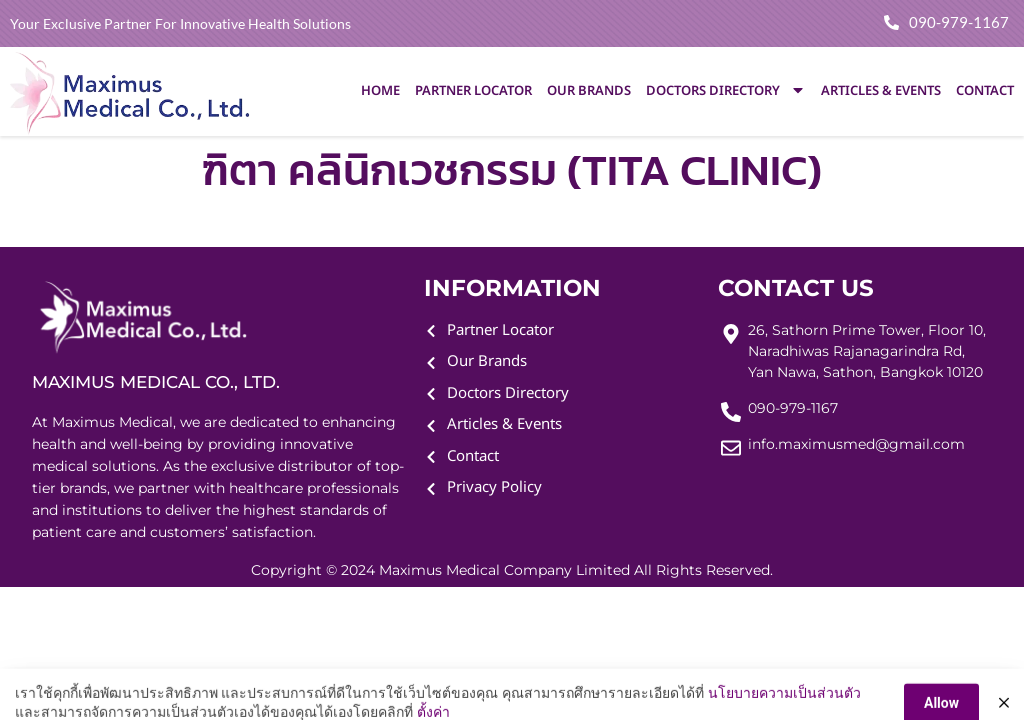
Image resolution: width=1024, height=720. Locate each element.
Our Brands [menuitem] (589, 91)
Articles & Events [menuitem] (881, 91)
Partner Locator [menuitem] (473, 91)
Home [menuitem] (380, 91)
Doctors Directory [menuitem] (726, 91)
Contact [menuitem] (985, 91)
